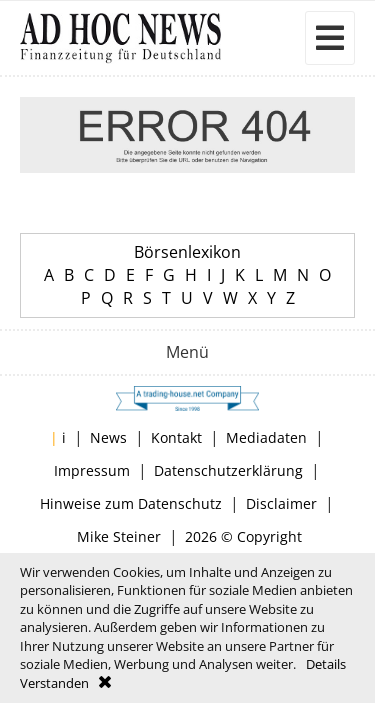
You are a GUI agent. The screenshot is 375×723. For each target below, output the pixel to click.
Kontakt (176, 437)
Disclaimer (281, 503)
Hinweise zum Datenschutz (131, 503)
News (108, 437)
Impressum (92, 470)
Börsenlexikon (187, 252)
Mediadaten (266, 437)
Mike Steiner (119, 536)
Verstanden (54, 683)
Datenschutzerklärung (228, 470)
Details (326, 664)
